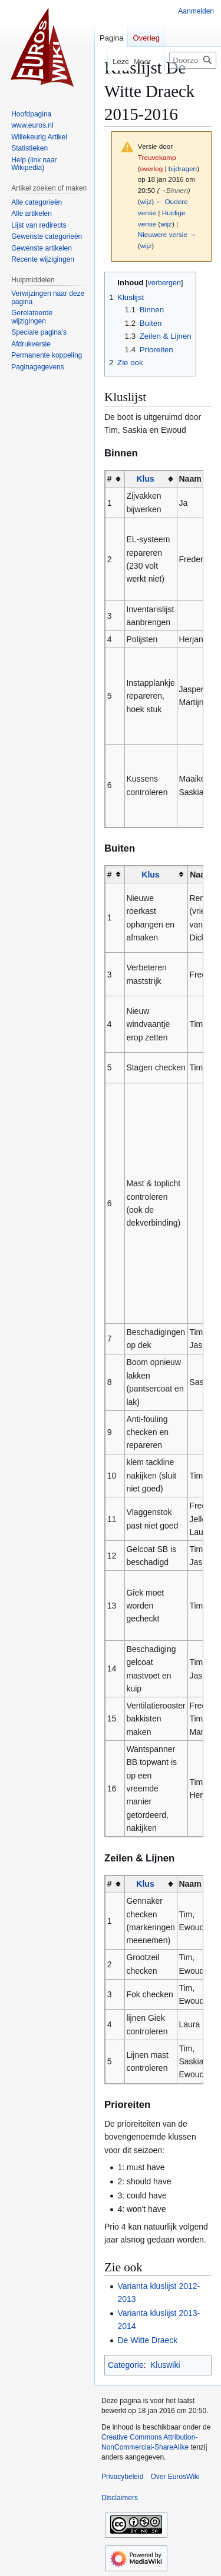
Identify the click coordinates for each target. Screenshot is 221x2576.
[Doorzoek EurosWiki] (192, 60)
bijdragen (183, 168)
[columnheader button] (150, 479)
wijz (146, 201)
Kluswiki (165, 2365)
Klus (145, 478)
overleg (151, 168)
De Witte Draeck (147, 2340)
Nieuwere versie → (167, 234)
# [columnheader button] (109, 478)
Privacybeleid (122, 2476)
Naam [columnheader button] (190, 478)
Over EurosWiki (174, 2476)
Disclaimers (119, 2498)
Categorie (126, 2365)
